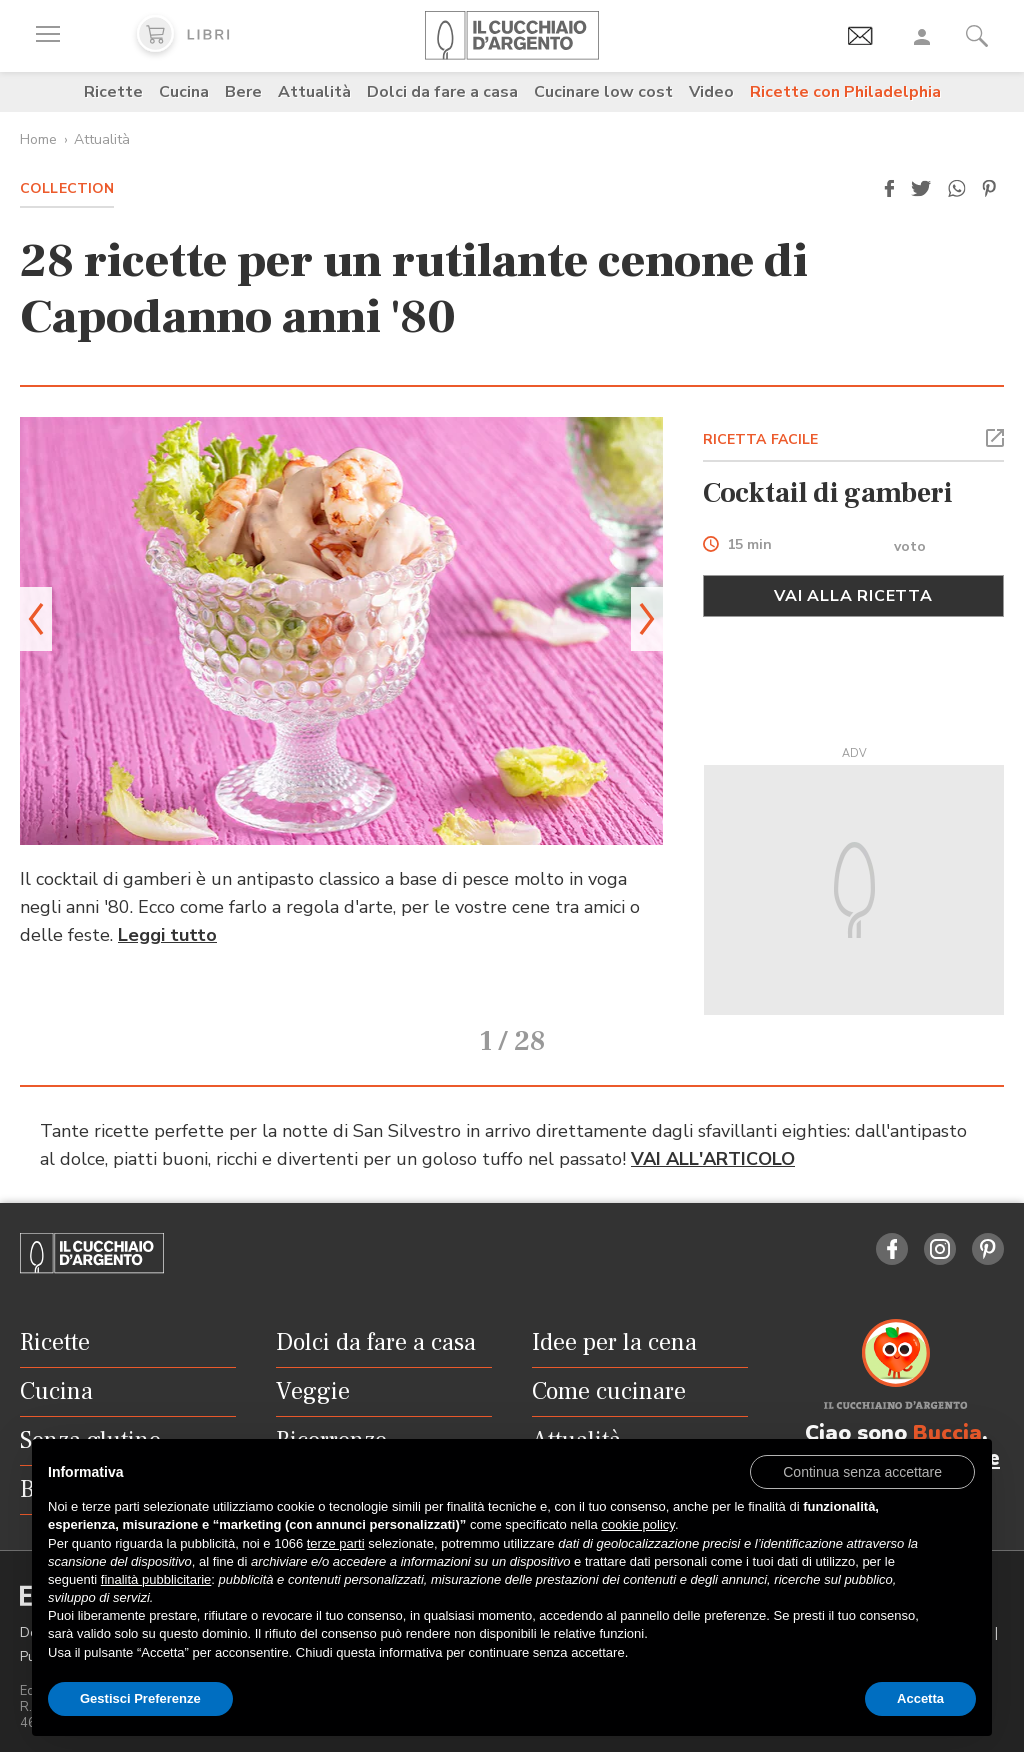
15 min (749, 545)
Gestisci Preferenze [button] (140, 1698)
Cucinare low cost (603, 92)
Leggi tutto (167, 935)
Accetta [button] (920, 1698)
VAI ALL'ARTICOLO (713, 1131)
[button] (889, 189)
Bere (243, 92)
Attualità (314, 92)
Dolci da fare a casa (442, 92)
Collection (67, 188)
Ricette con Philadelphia (845, 92)
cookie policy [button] (637, 1524)
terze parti (336, 1543)
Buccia (947, 1405)
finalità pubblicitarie (156, 1579)
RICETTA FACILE (761, 439)
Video (711, 92)
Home (38, 139)
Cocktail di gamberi (828, 493)
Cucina (184, 92)
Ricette (113, 92)
